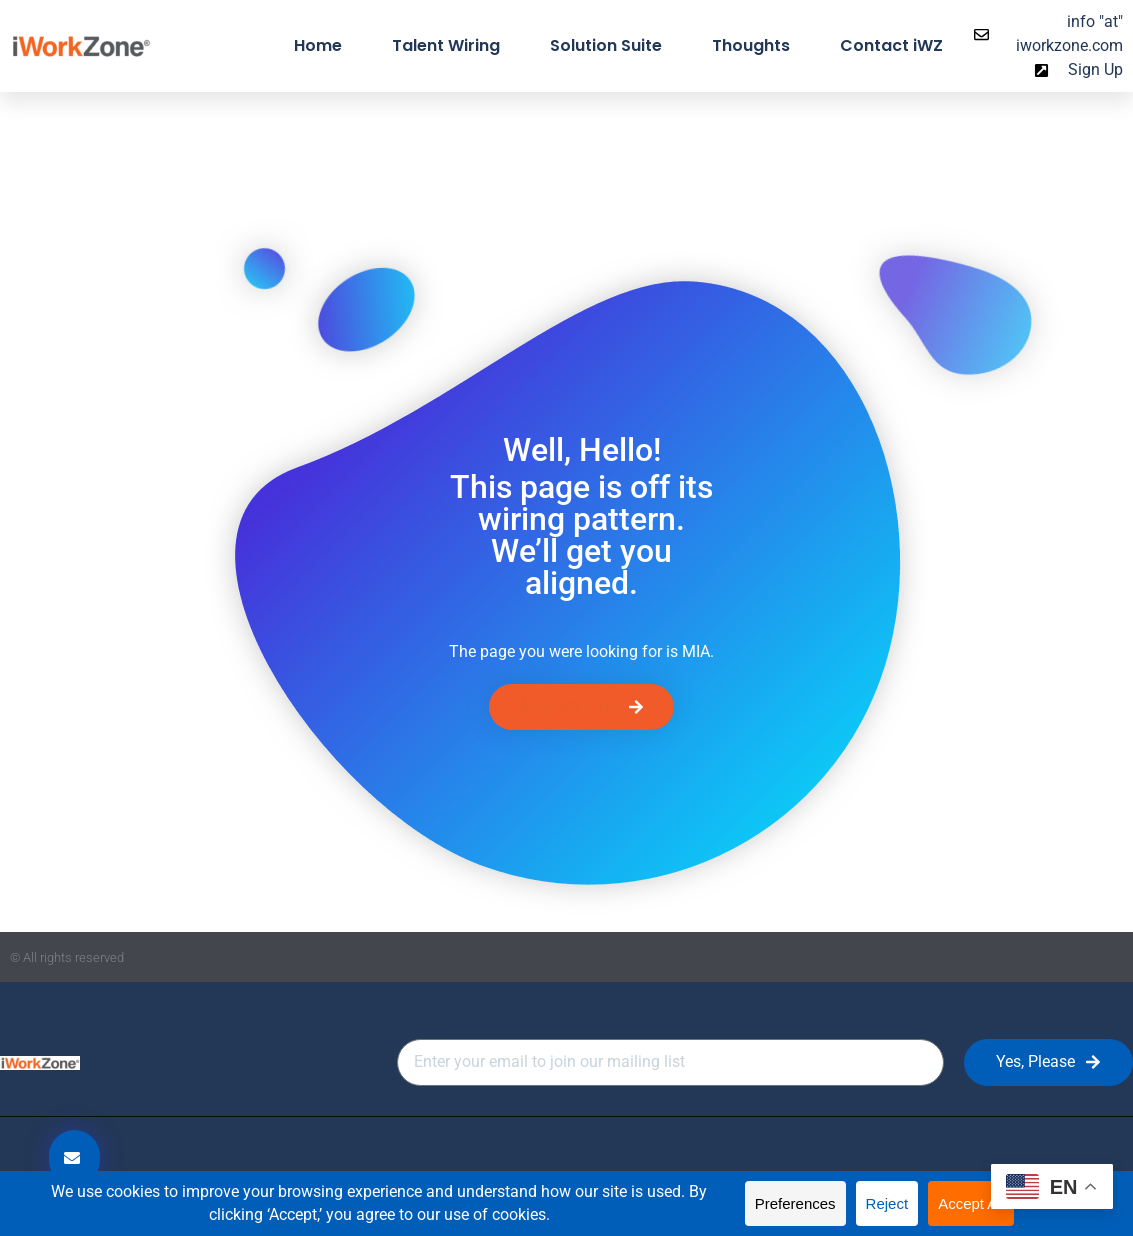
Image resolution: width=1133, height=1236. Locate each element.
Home (318, 45)
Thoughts (751, 45)
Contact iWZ (891, 45)
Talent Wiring (446, 45)
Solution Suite (606, 45)
